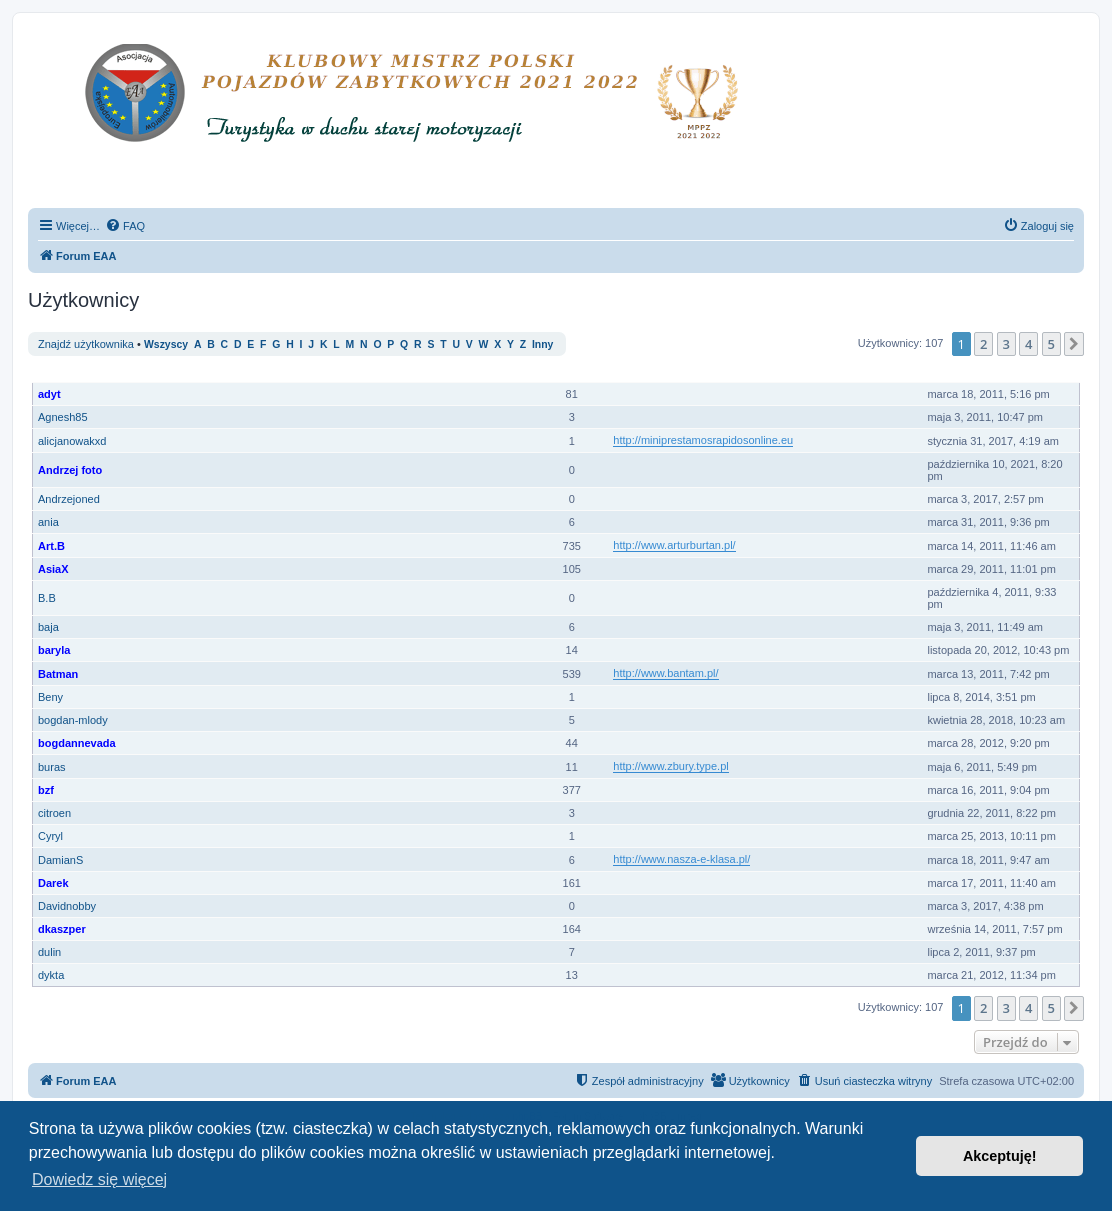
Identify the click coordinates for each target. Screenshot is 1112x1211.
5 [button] (1051, 344)
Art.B (51, 546)
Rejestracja (960, 371)
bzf (46, 790)
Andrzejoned (69, 499)
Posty (573, 371)
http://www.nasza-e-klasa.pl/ (681, 859)
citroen (54, 813)
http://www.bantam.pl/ (665, 673)
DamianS (60, 860)
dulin (49, 952)
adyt (49, 394)
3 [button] (1006, 344)
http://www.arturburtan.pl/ (674, 545)
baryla (54, 650)
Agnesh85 (63, 417)
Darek (53, 883)
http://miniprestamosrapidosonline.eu (703, 440)
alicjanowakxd (72, 441)
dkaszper (62, 929)
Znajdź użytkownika (86, 344)
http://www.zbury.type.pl (670, 766)
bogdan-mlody (73, 720)
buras (52, 767)
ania (48, 522)
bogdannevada (77, 743)
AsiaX (53, 569)
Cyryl (50, 836)
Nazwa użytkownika (91, 371)
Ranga (518, 371)
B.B (47, 598)
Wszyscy (166, 344)
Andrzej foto (70, 470)
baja (48, 627)
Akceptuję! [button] (1000, 1156)
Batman (58, 674)
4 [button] (1028, 344)
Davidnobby (67, 906)
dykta (51, 975)
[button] (1074, 344)
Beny (50, 697)
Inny (542, 344)
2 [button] (983, 344)
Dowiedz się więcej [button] (99, 1179)
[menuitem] (125, 226)
